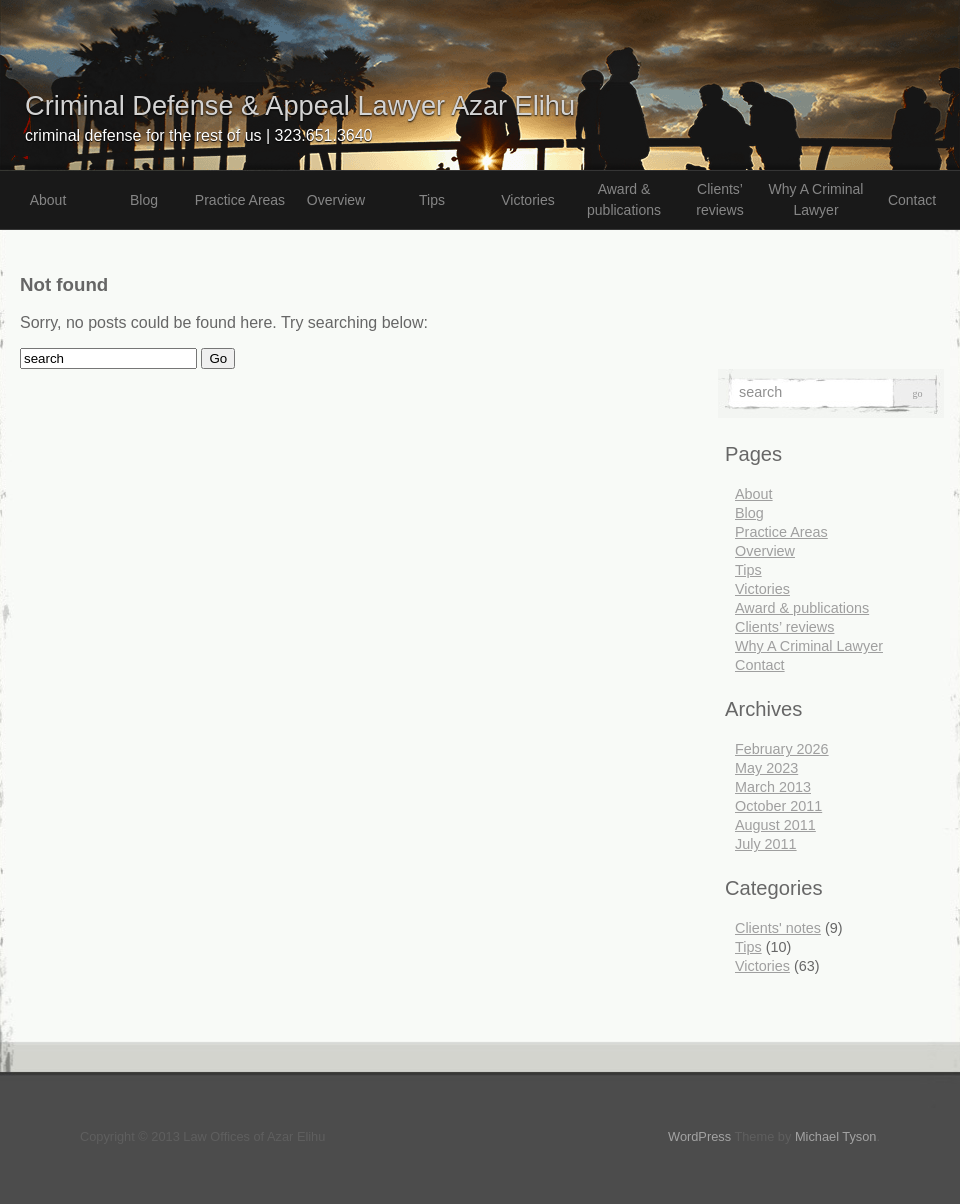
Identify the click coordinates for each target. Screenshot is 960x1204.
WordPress (699, 1136)
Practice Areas (240, 200)
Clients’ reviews (719, 199)
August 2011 (775, 825)
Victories (527, 200)
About (48, 200)
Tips (432, 200)
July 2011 (766, 844)
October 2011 (778, 806)
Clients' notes (778, 928)
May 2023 (766, 768)
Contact (912, 200)
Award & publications (624, 199)
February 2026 (782, 749)
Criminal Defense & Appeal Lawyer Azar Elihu (300, 105)
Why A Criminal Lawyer (816, 199)
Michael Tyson (836, 1136)
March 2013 (773, 787)
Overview (336, 200)
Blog (144, 200)
